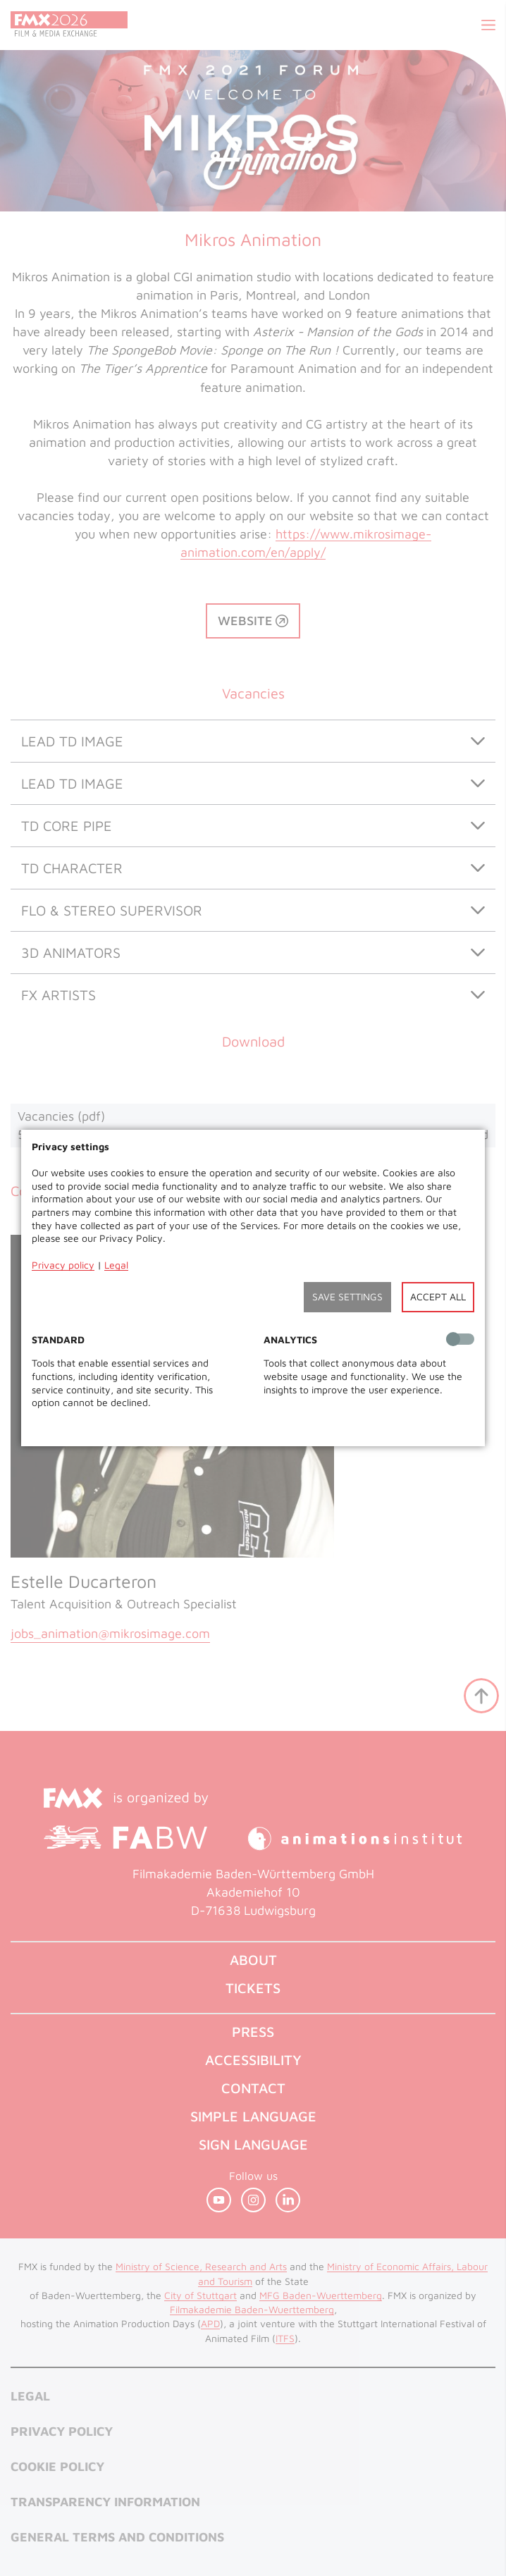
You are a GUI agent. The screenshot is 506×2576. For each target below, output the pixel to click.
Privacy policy (63, 1265)
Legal (116, 1265)
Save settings (347, 1296)
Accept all (438, 1296)
